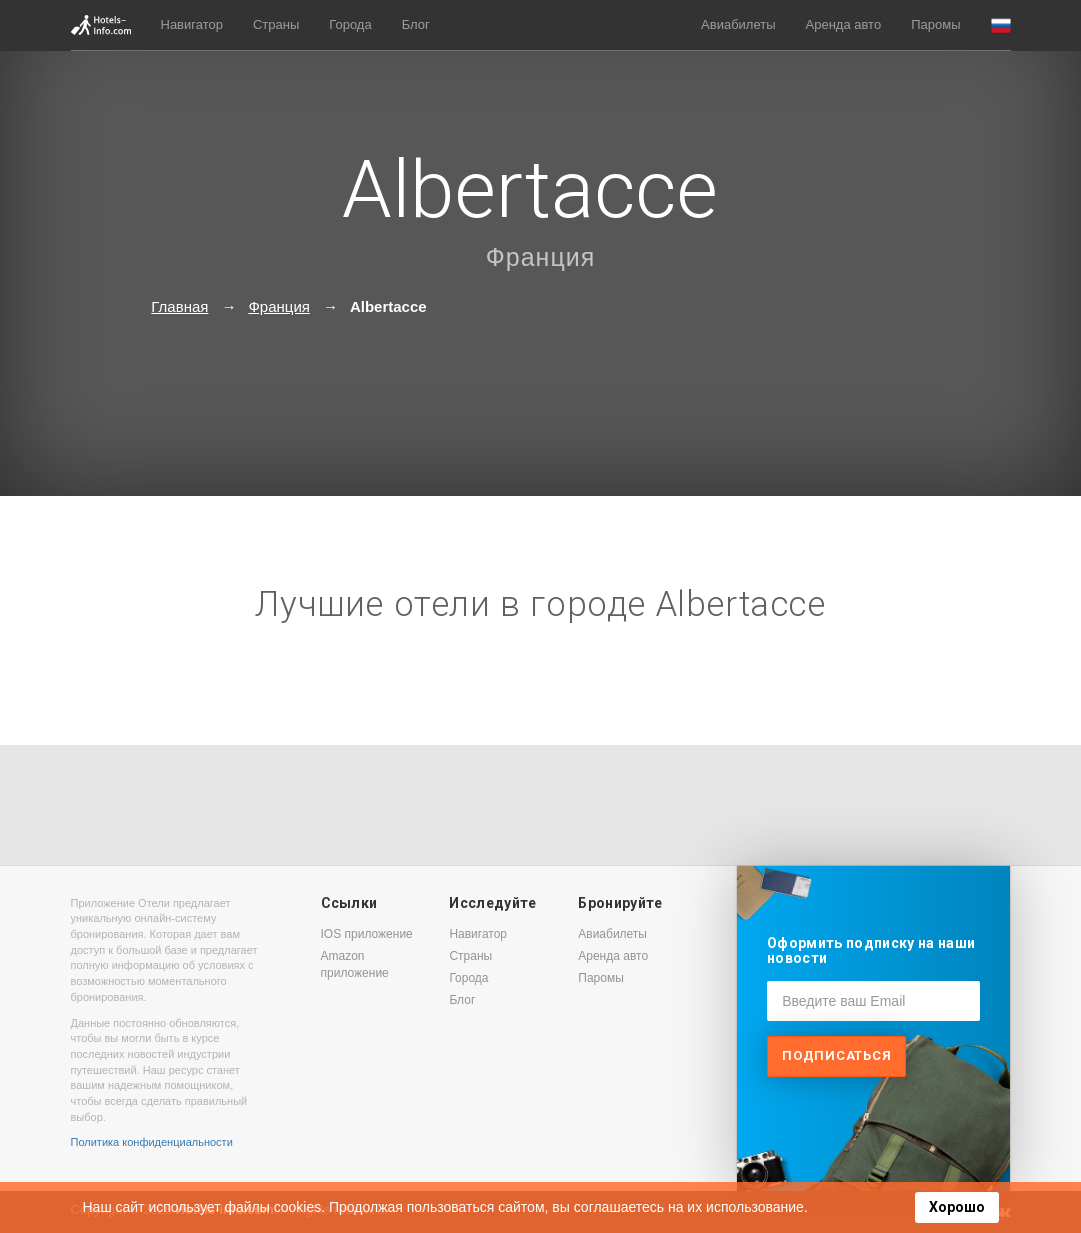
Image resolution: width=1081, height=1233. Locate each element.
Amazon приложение (355, 964)
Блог (416, 24)
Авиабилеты (738, 24)
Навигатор (192, 24)
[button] (1001, 25)
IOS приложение (367, 934)
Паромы (935, 24)
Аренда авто (844, 24)
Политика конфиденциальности (152, 1142)
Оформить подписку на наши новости (871, 950)
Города (350, 24)
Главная (179, 306)
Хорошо (957, 1207)
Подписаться (836, 1055)
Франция (540, 257)
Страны (276, 24)
